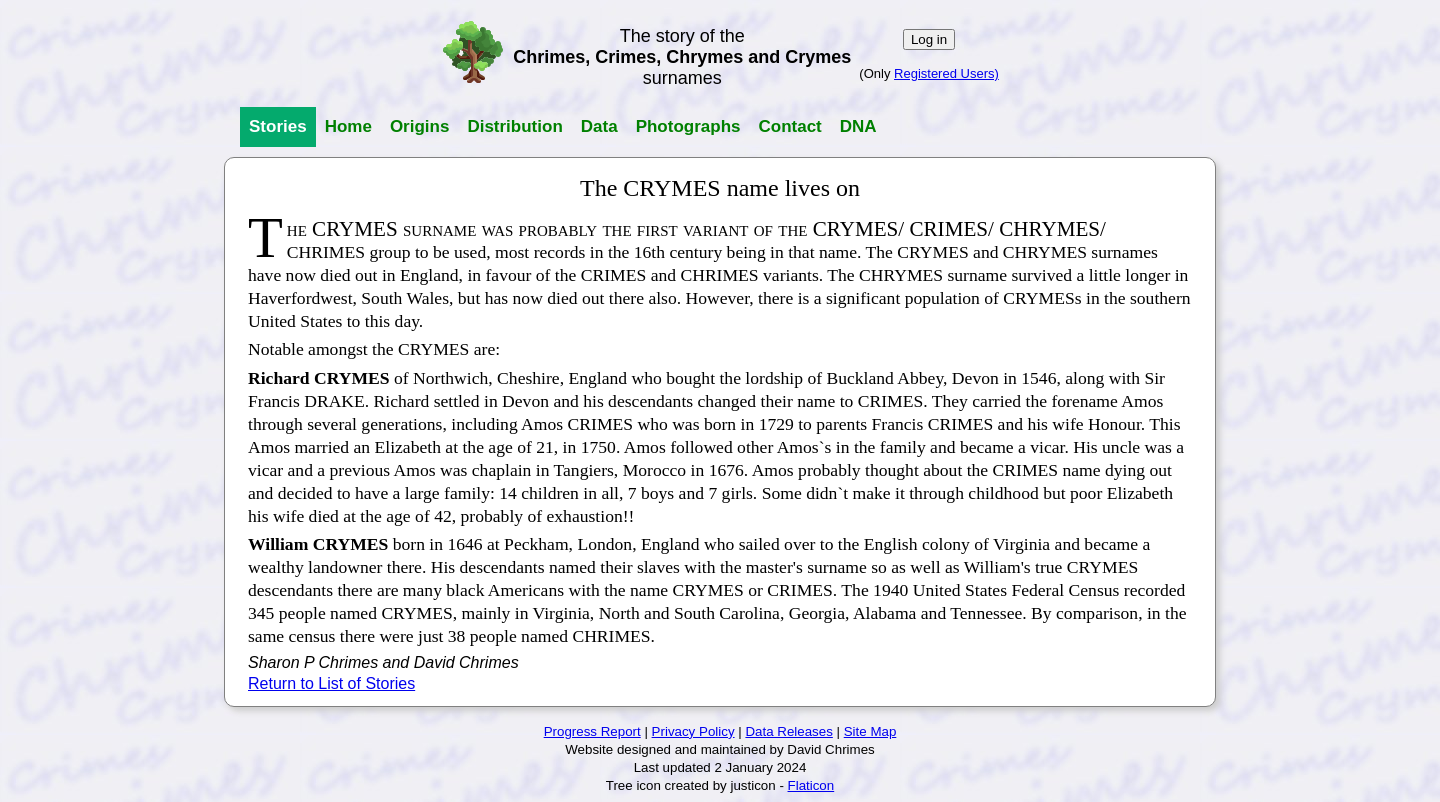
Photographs (688, 126)
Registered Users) (946, 73)
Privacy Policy (693, 731)
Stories (278, 126)
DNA (858, 126)
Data (599, 126)
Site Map (870, 731)
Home (348, 126)
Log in (929, 39)
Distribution (514, 126)
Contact (789, 126)
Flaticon (811, 785)
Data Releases (788, 731)
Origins (420, 126)
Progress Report (592, 731)
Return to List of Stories (331, 683)
